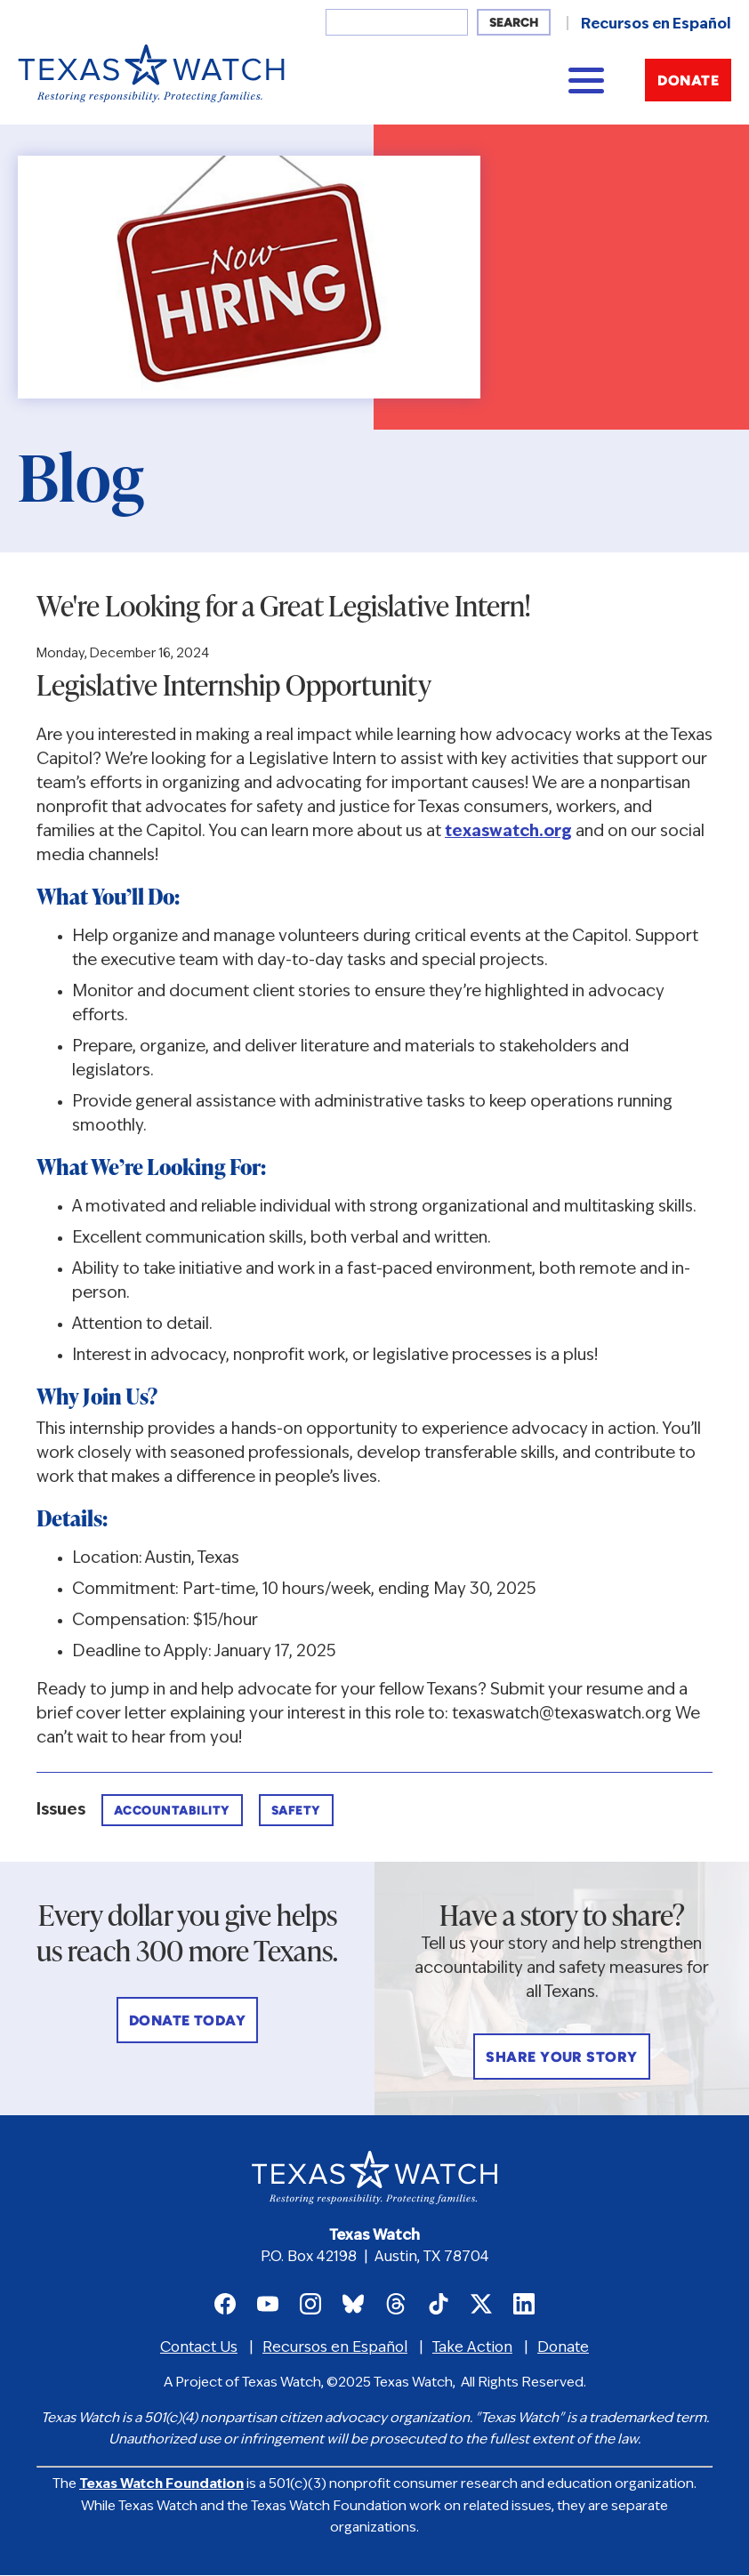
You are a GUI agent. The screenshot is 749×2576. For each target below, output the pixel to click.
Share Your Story (562, 2058)
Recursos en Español (656, 25)
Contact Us (199, 2348)
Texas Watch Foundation (161, 2484)
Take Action (472, 2348)
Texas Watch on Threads (395, 2303)
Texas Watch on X (481, 2303)
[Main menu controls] (586, 80)
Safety (296, 1811)
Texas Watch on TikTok (438, 2303)
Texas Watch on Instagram (310, 2303)
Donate (688, 82)
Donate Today (187, 2022)
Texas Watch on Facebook (225, 2303)
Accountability (172, 1811)
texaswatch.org (508, 832)
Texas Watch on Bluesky (353, 2303)
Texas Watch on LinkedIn (524, 2303)
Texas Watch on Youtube (267, 2303)
